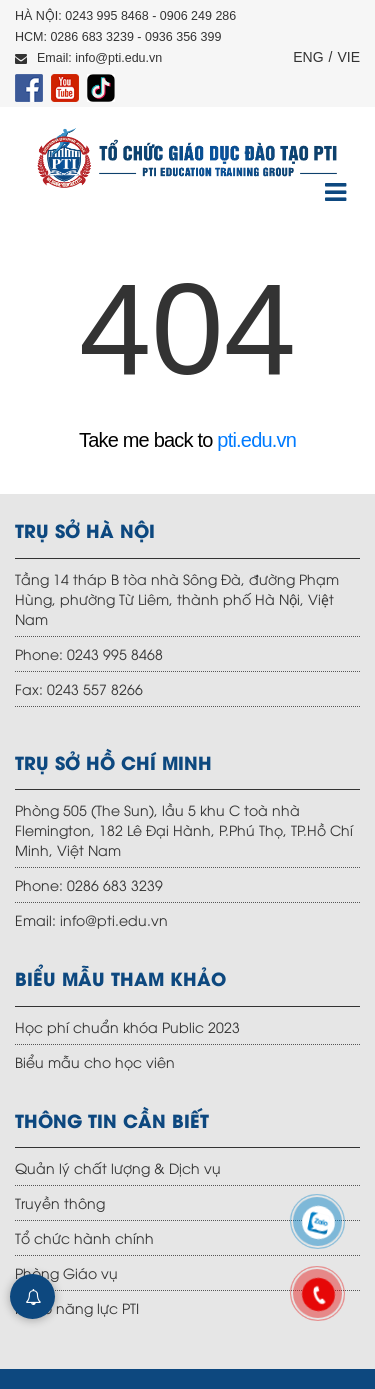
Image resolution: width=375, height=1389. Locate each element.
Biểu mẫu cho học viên (95, 1061)
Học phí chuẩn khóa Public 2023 (127, 1026)
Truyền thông (60, 1202)
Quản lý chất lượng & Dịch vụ (118, 1167)
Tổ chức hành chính (84, 1237)
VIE (348, 57)
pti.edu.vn (256, 440)
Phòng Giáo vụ (66, 1272)
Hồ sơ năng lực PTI (77, 1307)
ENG (308, 57)
